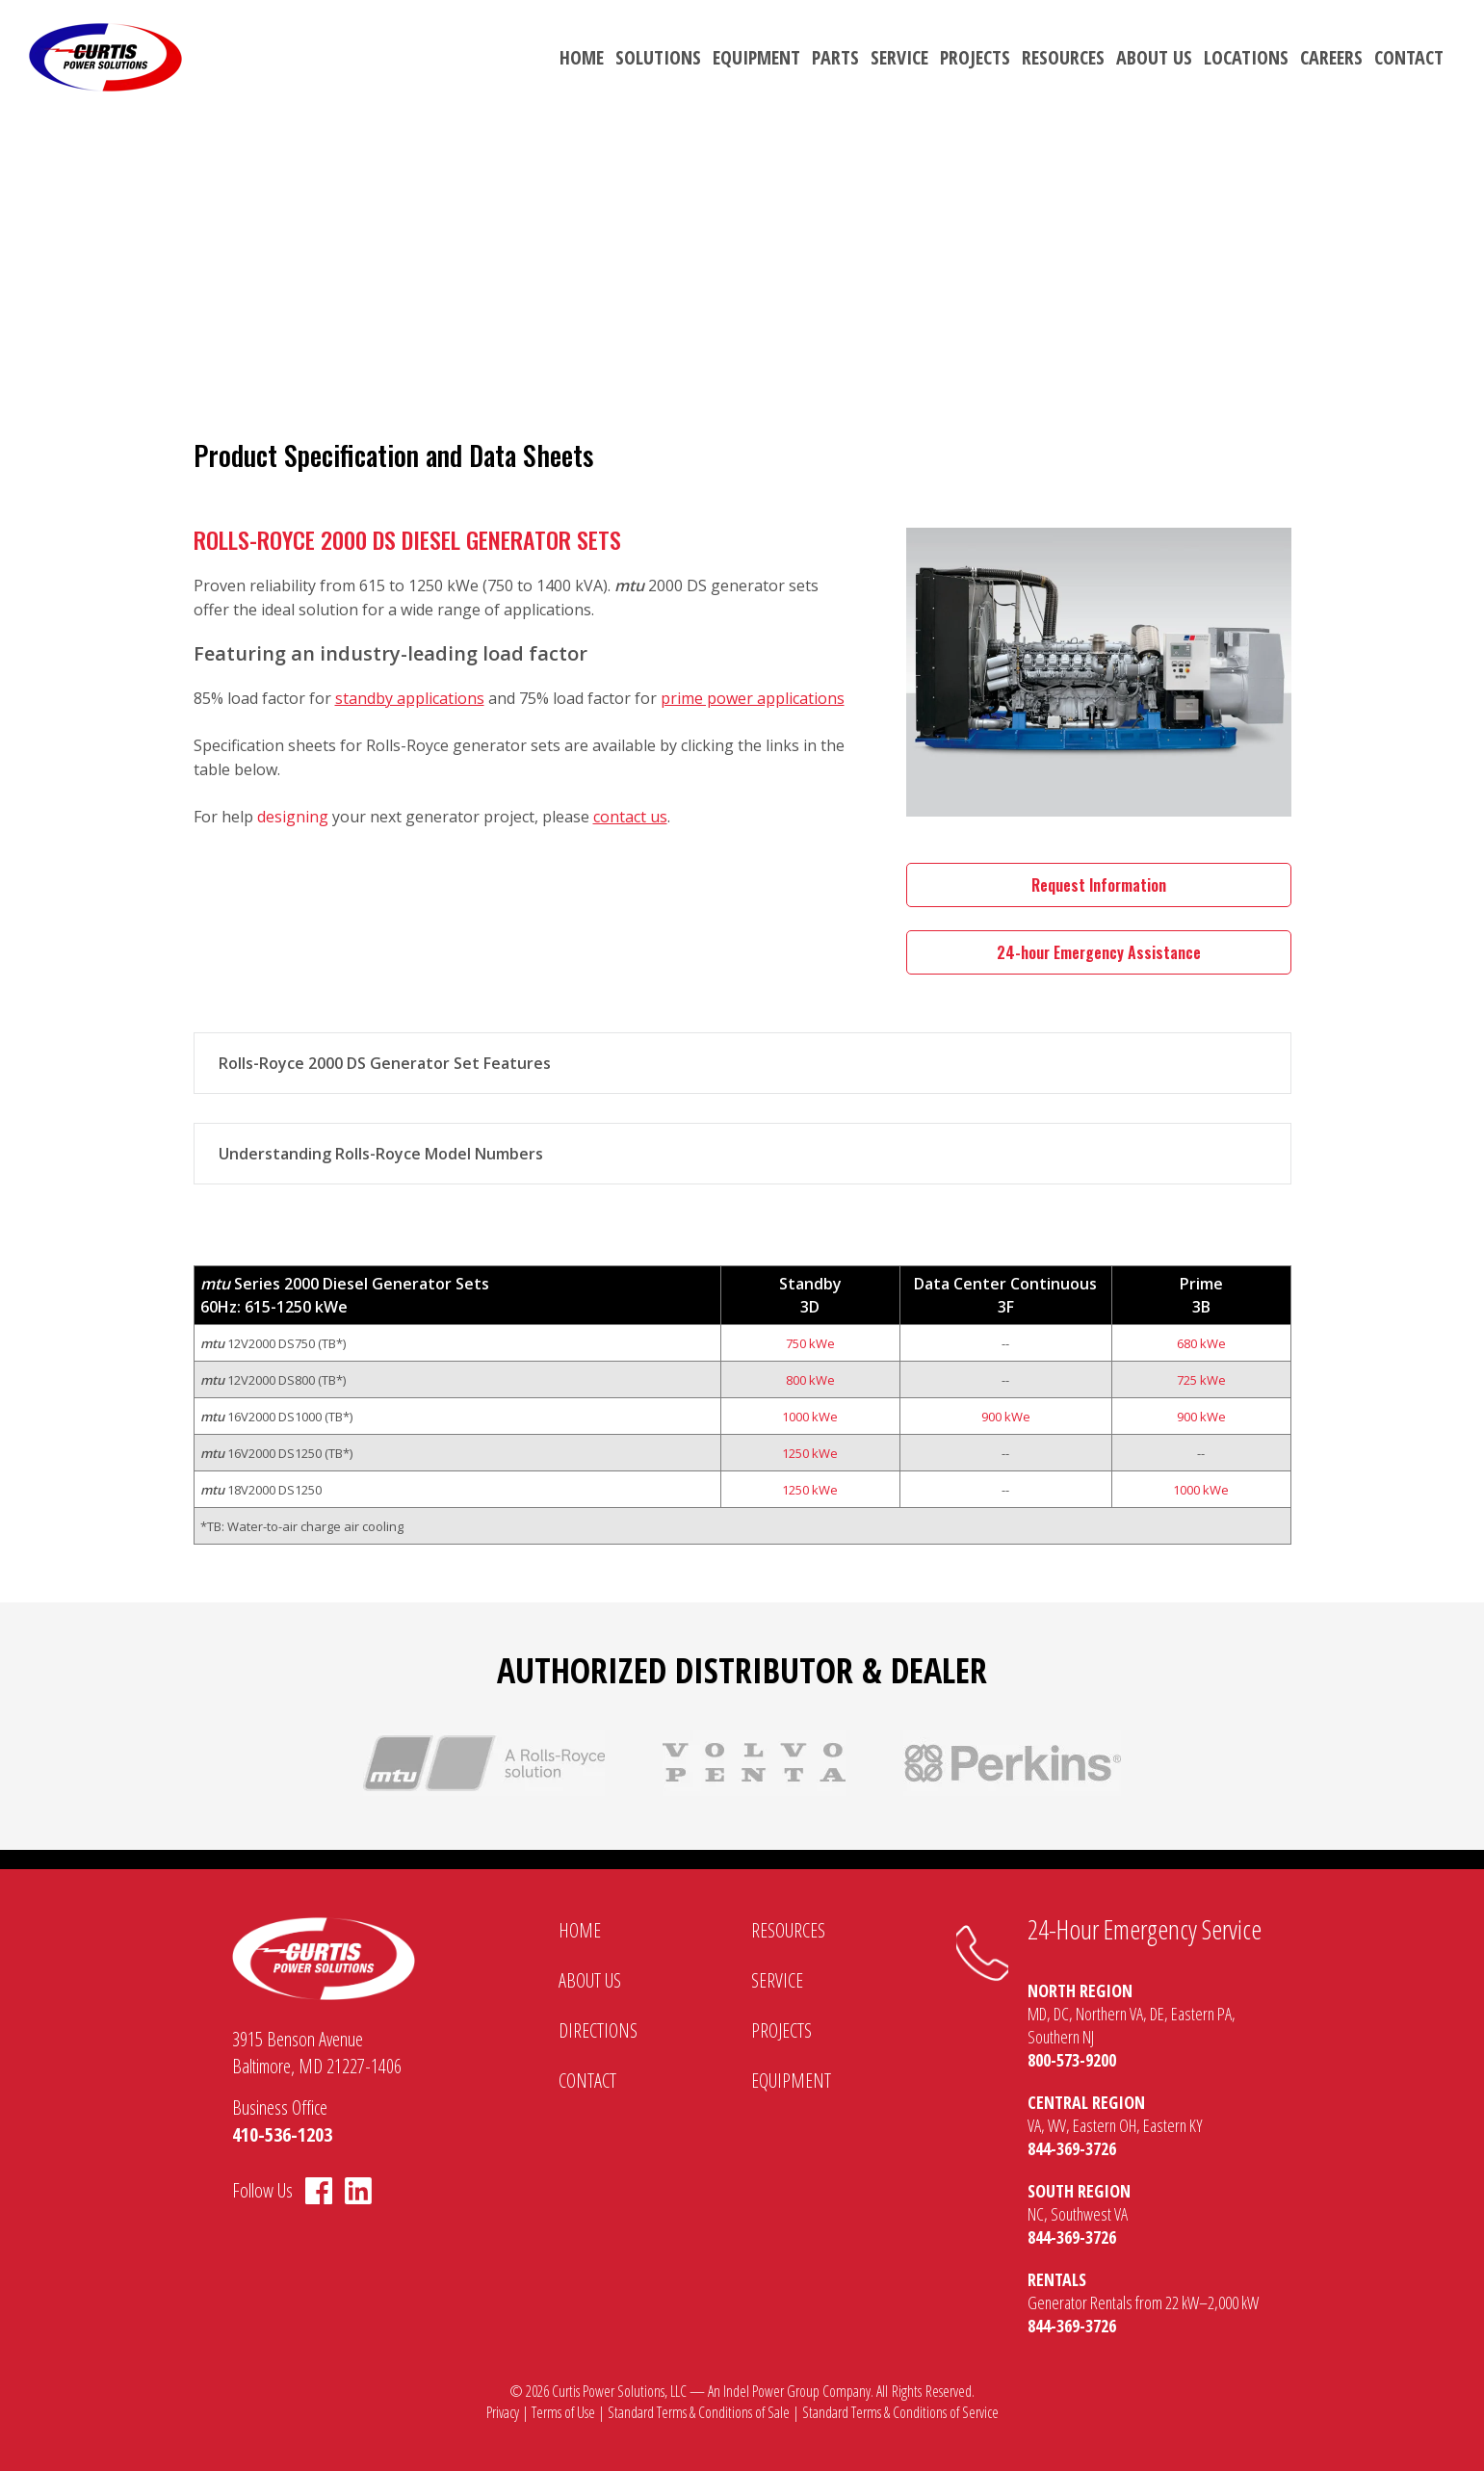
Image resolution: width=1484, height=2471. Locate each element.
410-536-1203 (282, 2134)
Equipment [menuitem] (756, 57)
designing (292, 816)
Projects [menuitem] (975, 57)
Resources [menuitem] (1063, 57)
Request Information (1098, 885)
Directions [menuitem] (598, 2030)
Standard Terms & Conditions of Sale (699, 2412)
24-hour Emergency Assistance (1099, 952)
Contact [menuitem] (1409, 57)
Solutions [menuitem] (658, 57)
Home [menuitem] (582, 57)
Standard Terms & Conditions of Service (900, 2412)
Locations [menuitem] (1246, 57)
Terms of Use (563, 2412)
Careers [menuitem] (1331, 57)
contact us (630, 816)
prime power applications (753, 698)
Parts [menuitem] (835, 57)
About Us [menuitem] (1154, 57)
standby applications (409, 698)
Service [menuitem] (899, 57)
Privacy (502, 2412)
